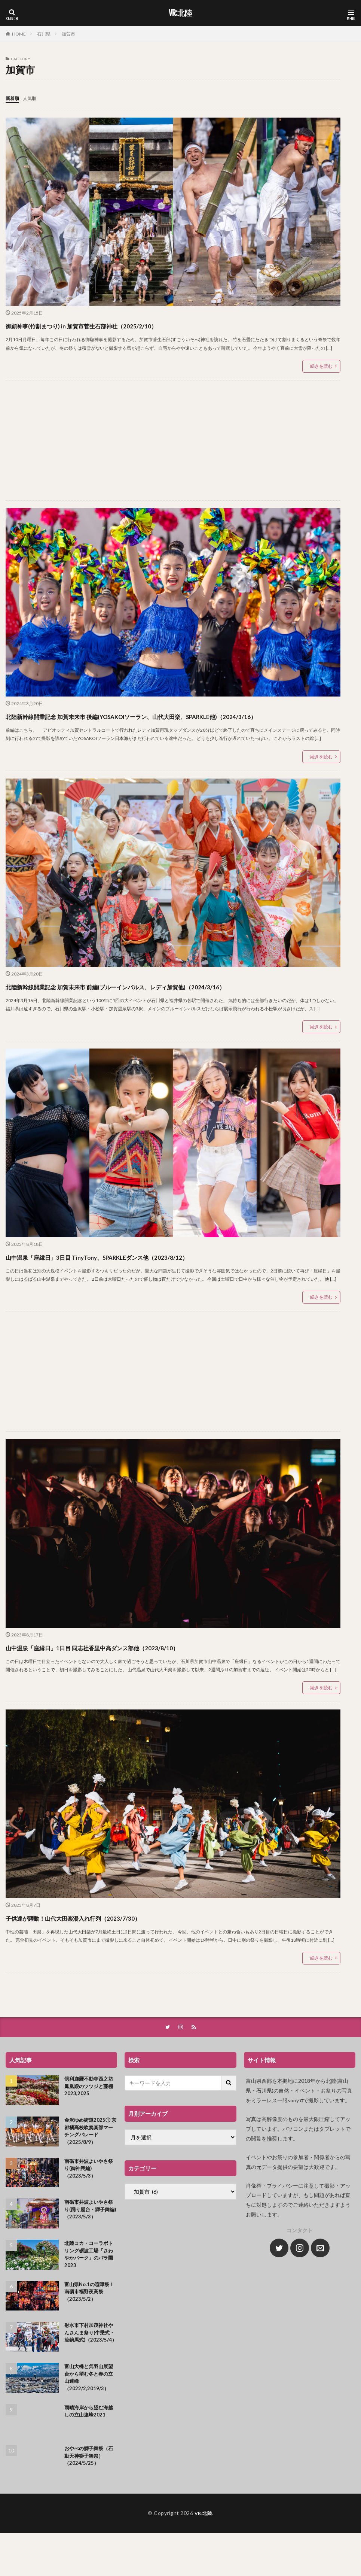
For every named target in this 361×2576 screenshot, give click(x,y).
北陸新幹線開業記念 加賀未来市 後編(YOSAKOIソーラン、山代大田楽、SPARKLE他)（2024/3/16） (170, 722)
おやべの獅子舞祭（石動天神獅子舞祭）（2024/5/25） (90, 2491)
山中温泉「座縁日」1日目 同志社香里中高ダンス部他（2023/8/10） (144, 1673)
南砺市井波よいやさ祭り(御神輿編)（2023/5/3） (90, 2198)
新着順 (13, 98)
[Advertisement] (172, 440)
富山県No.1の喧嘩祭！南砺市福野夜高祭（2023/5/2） (90, 2323)
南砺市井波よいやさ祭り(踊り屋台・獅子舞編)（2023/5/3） (90, 2239)
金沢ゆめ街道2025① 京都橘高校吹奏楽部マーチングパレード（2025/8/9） (90, 2160)
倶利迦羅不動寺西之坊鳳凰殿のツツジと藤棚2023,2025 (90, 2114)
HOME (19, 34)
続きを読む (321, 365)
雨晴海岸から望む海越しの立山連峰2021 (90, 2446)
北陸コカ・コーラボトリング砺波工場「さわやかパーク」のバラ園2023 (90, 2284)
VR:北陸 (180, 13)
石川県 (44, 34)
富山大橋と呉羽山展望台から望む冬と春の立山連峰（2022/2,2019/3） (90, 2411)
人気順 (33, 98)
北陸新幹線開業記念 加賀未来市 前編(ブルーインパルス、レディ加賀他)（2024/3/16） (151, 1005)
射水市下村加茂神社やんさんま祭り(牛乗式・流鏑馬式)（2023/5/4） (90, 2368)
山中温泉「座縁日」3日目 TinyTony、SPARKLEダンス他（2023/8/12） (151, 1282)
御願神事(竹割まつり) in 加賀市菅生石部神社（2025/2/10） (126, 324)
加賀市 (68, 34)
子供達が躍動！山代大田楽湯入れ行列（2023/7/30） (113, 1943)
